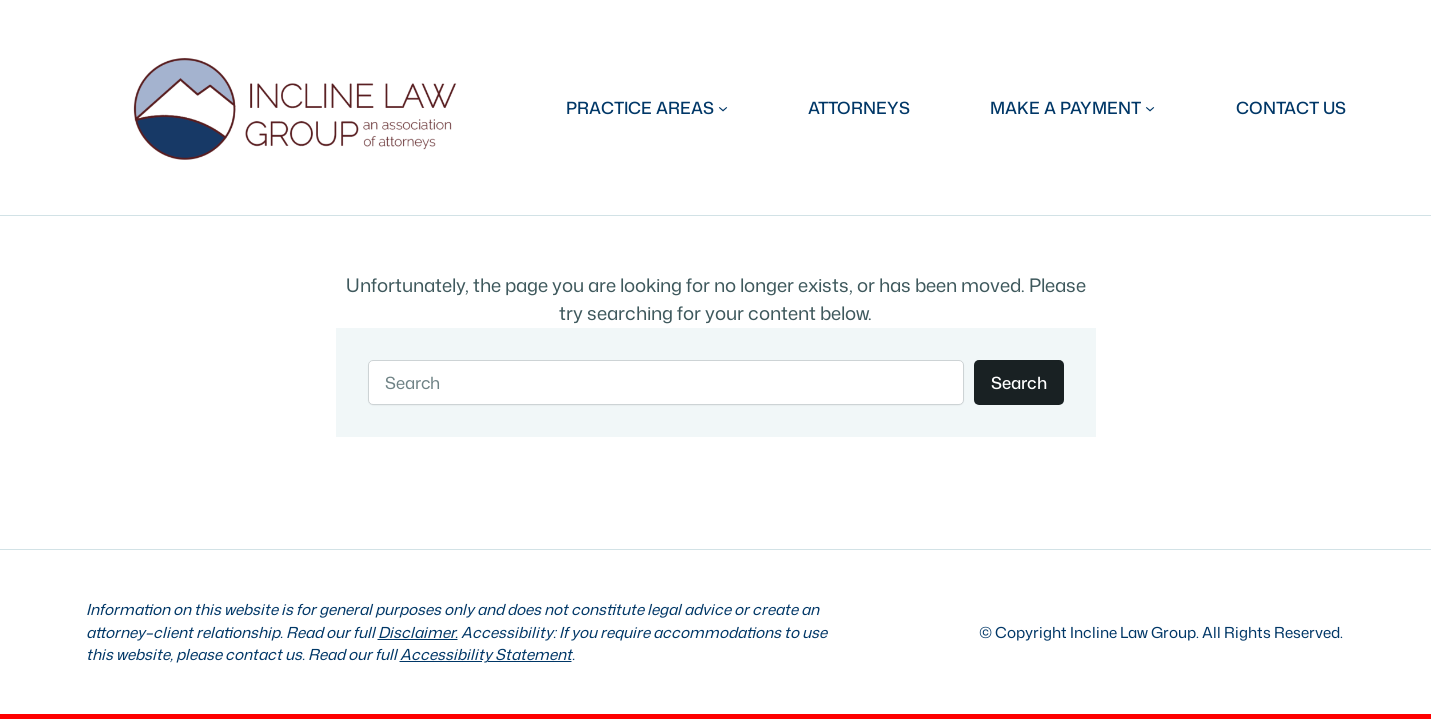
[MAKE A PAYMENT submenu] (1072, 107)
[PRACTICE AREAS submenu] (647, 107)
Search (1019, 382)
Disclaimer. (418, 632)
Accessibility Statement (486, 654)
